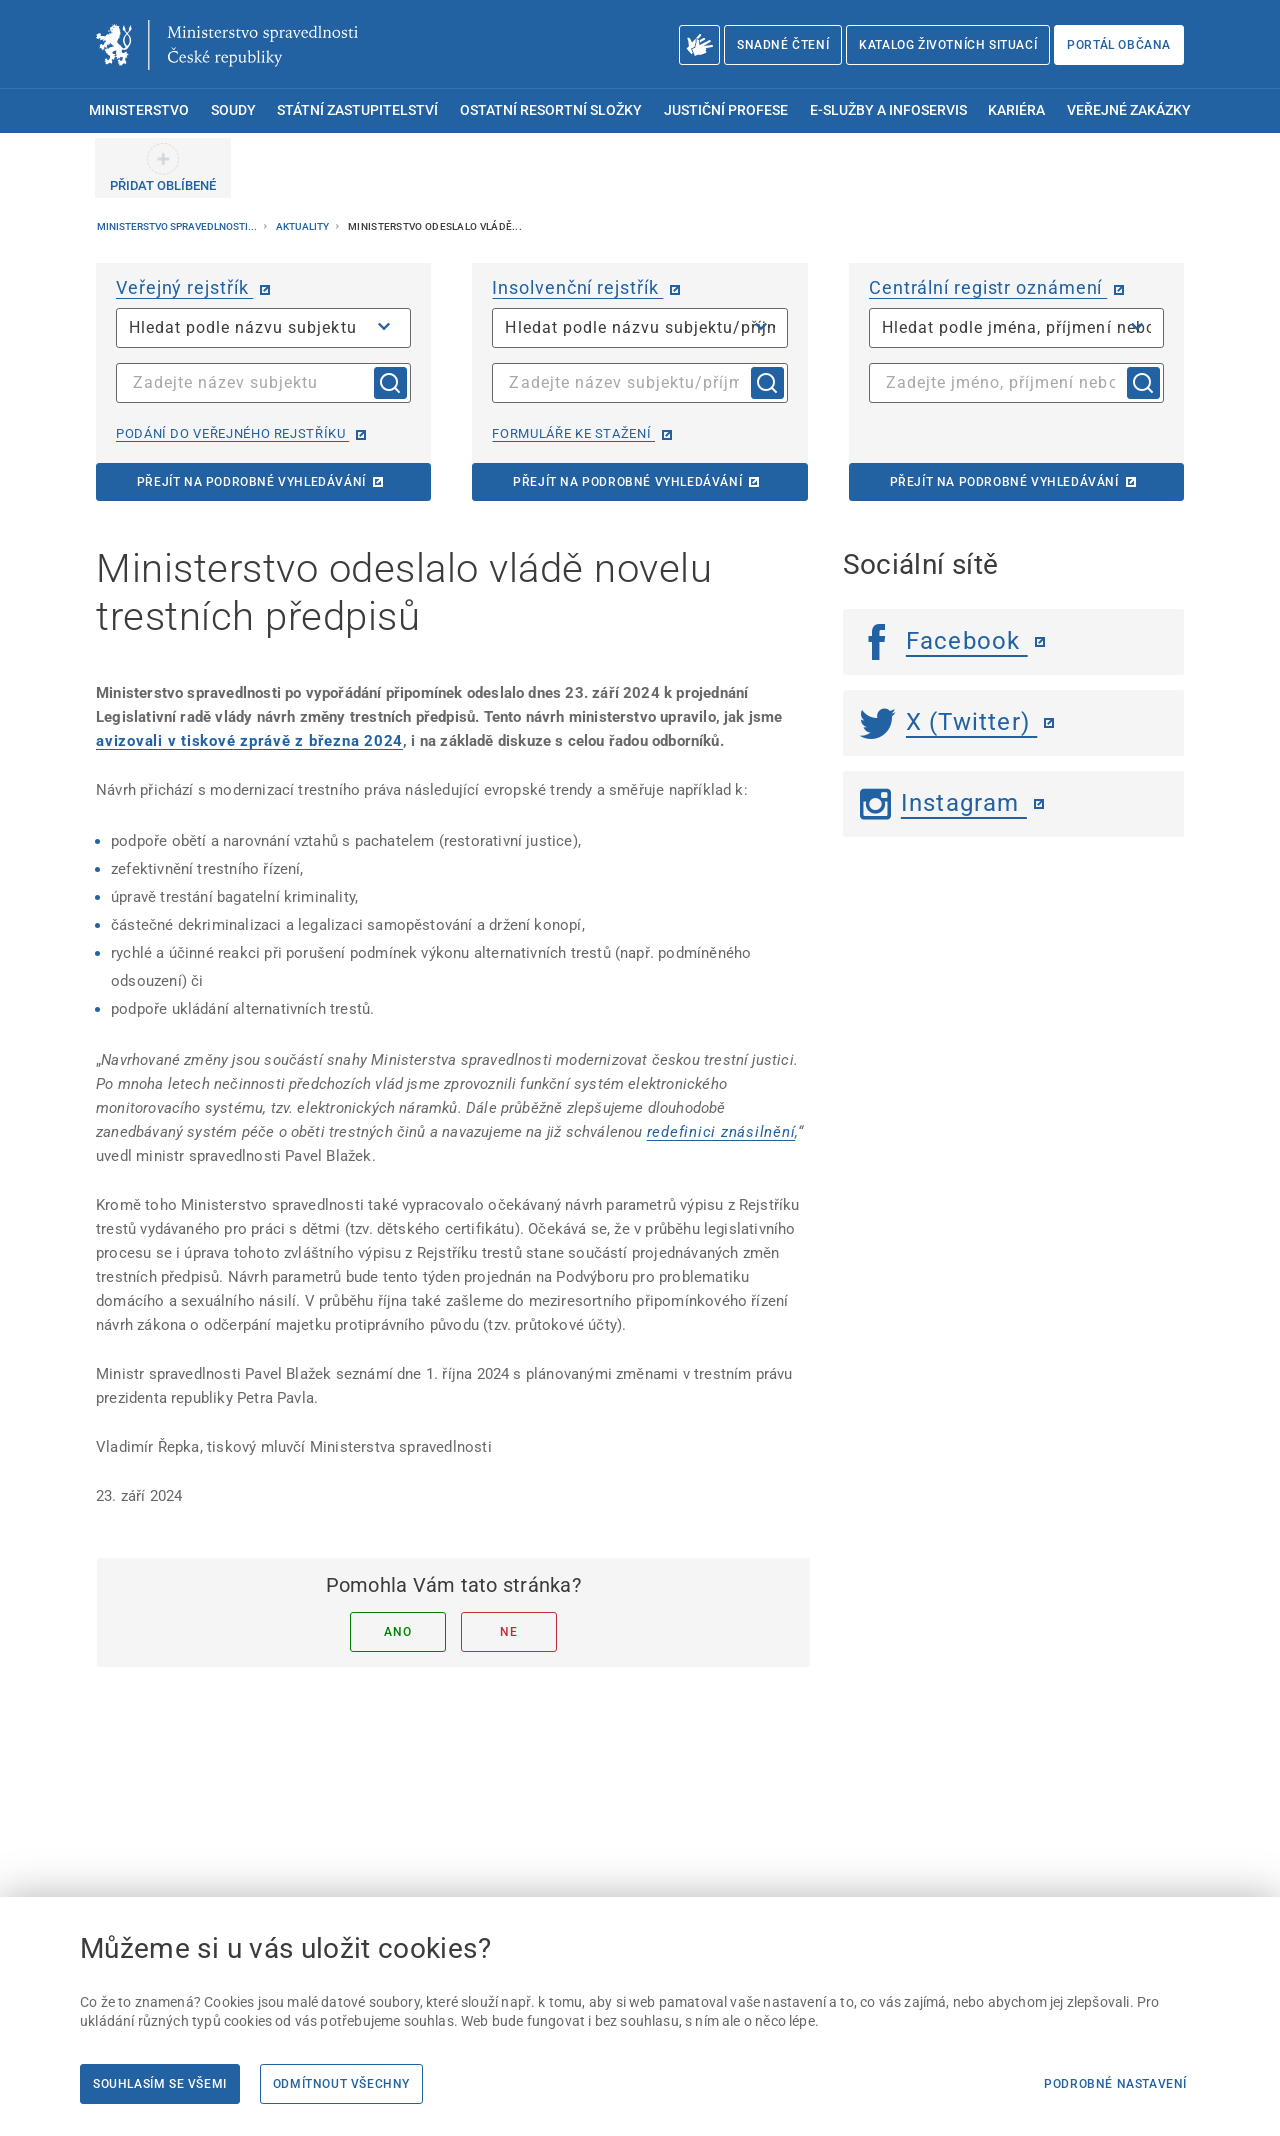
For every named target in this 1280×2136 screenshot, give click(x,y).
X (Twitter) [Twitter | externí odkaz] (949, 722)
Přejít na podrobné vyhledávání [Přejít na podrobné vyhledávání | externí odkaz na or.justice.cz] (251, 482)
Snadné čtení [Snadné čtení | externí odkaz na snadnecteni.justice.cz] (783, 45)
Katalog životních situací (948, 45)
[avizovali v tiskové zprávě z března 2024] (249, 741)
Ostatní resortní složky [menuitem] (551, 110)
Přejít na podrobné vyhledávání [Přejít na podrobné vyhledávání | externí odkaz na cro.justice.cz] (1004, 482)
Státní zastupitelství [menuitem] (357, 110)
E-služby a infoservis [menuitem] (888, 110)
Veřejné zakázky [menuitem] (1129, 110)
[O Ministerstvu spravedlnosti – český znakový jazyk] (699, 45)
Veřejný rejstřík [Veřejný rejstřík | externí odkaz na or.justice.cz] (184, 287)
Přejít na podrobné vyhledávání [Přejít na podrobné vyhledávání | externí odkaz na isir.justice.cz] (627, 482)
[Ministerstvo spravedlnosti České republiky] (227, 45)
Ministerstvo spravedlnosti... (178, 226)
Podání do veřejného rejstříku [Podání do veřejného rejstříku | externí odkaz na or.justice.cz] (232, 433)
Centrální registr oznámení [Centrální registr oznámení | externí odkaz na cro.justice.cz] (988, 287)
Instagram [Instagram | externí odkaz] (943, 803)
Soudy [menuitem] (233, 110)
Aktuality (303, 226)
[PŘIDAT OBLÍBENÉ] (163, 168)
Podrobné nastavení (1115, 2084)
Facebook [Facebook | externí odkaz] (944, 641)
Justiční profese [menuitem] (726, 110)
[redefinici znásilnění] (721, 1132)
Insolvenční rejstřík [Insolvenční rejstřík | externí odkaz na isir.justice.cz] (577, 287)
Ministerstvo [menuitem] (139, 110)
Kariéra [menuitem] (1016, 110)
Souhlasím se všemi (160, 2084)
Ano (397, 1632)
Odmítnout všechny (341, 2084)
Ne (508, 1632)
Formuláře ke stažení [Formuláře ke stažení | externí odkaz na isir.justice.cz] (573, 433)
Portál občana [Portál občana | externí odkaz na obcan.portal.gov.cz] (1119, 45)
